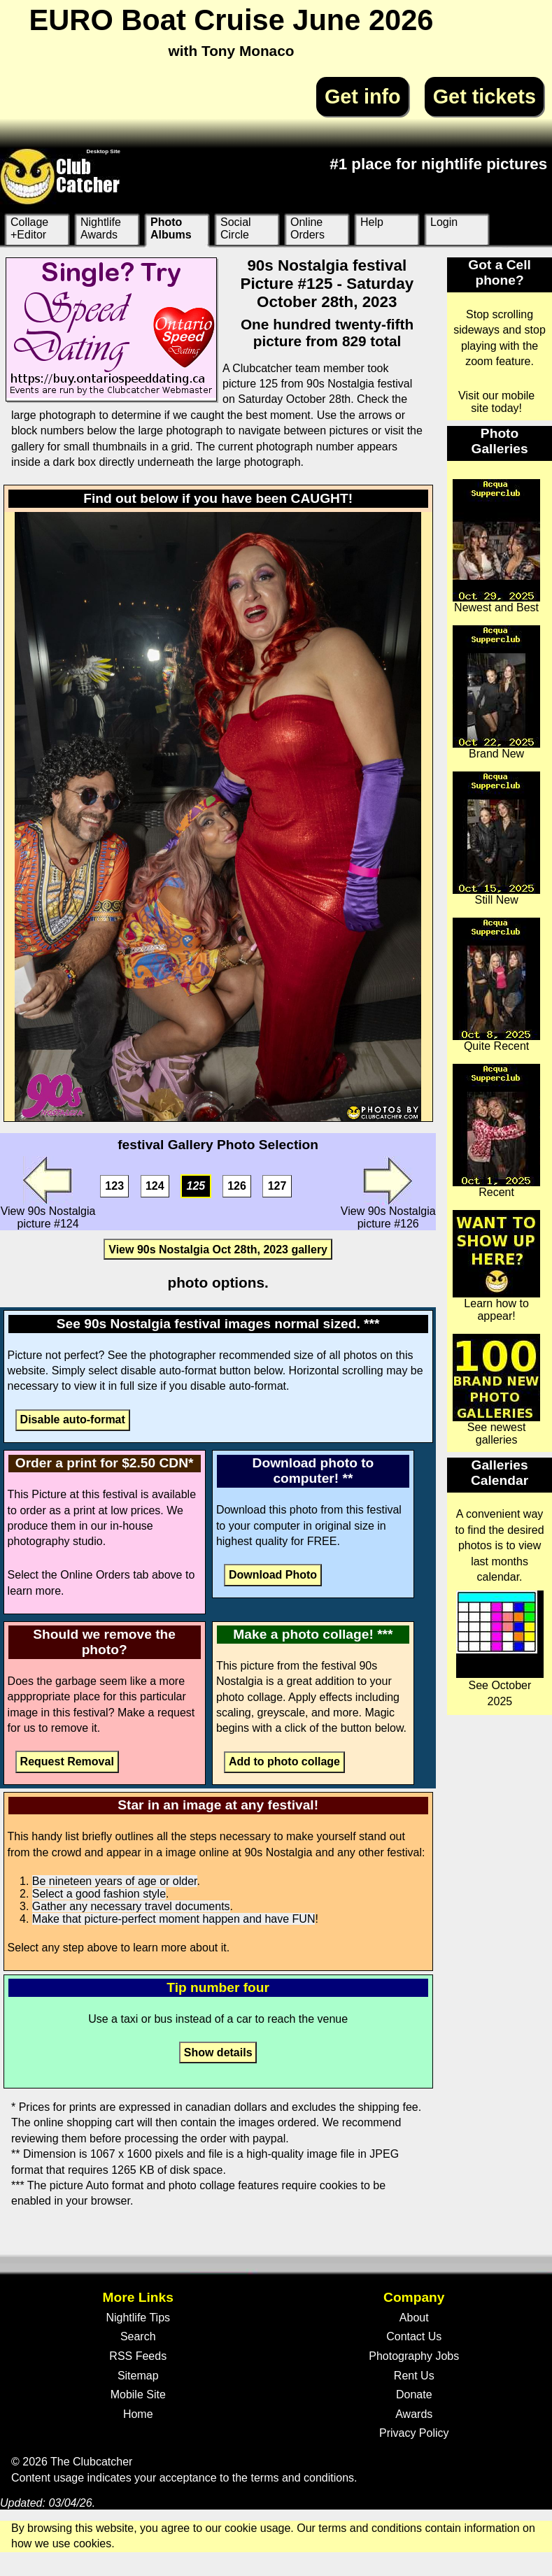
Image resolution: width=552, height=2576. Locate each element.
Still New (496, 838)
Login (444, 222)
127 (277, 1186)
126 (236, 1186)
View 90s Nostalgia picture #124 (48, 1193)
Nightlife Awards (100, 228)
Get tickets (484, 96)
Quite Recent (496, 985)
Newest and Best (496, 546)
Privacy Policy (414, 2433)
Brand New (496, 692)
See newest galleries (496, 1390)
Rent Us (414, 2376)
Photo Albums (171, 228)
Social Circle (235, 228)
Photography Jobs (414, 2356)
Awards (413, 2414)
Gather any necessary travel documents (131, 1906)
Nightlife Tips (138, 2318)
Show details (218, 2052)
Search (138, 2336)
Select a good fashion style (99, 1894)
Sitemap (138, 2376)
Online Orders (307, 228)
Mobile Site (138, 2394)
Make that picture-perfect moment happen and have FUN (174, 1919)
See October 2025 (500, 1649)
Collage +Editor (29, 228)
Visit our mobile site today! (496, 402)
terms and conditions (302, 2478)
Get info (363, 96)
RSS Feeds (138, 2356)
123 (114, 1186)
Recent (496, 1131)
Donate (414, 2394)
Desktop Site (103, 151)
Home (138, 2414)
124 (155, 1186)
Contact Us (413, 2336)
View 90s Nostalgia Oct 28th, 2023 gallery (217, 1249)
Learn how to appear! (496, 1266)
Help (371, 222)
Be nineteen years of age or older (114, 1881)
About (414, 2318)
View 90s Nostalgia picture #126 (388, 1193)
